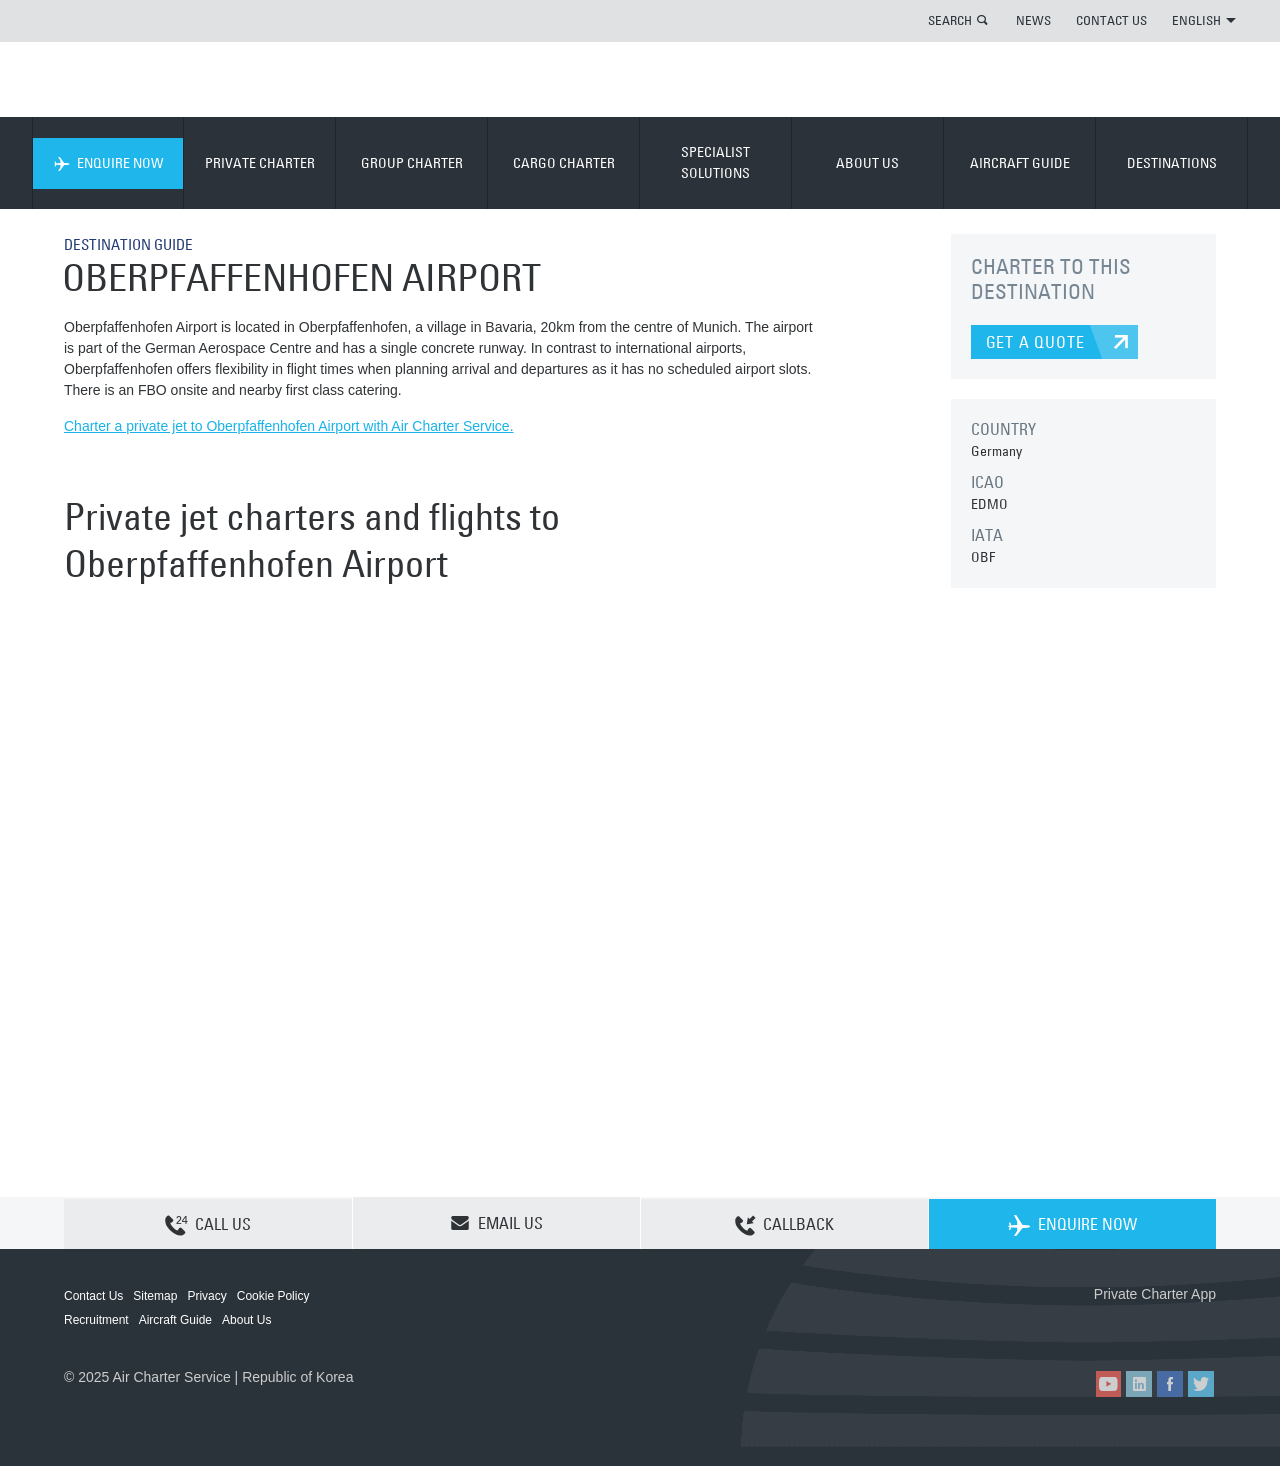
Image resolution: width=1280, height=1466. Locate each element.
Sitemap (155, 1296)
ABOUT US (867, 163)
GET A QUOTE (1035, 342)
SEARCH (950, 20)
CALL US (208, 1224)
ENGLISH (1204, 20)
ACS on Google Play (1173, 1326)
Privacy (206, 1296)
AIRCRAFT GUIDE (1020, 163)
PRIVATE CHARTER (260, 163)
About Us (246, 1320)
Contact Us (93, 1296)
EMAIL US (496, 1223)
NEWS (1033, 20)
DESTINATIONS (1172, 163)
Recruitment (96, 1320)
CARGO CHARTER (564, 163)
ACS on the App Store (1083, 1326)
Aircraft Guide (175, 1320)
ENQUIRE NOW (108, 163)
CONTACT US (1111, 20)
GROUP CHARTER (412, 163)
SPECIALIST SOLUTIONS (715, 162)
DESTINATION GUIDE (133, 244)
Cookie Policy (273, 1296)
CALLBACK (784, 1224)
